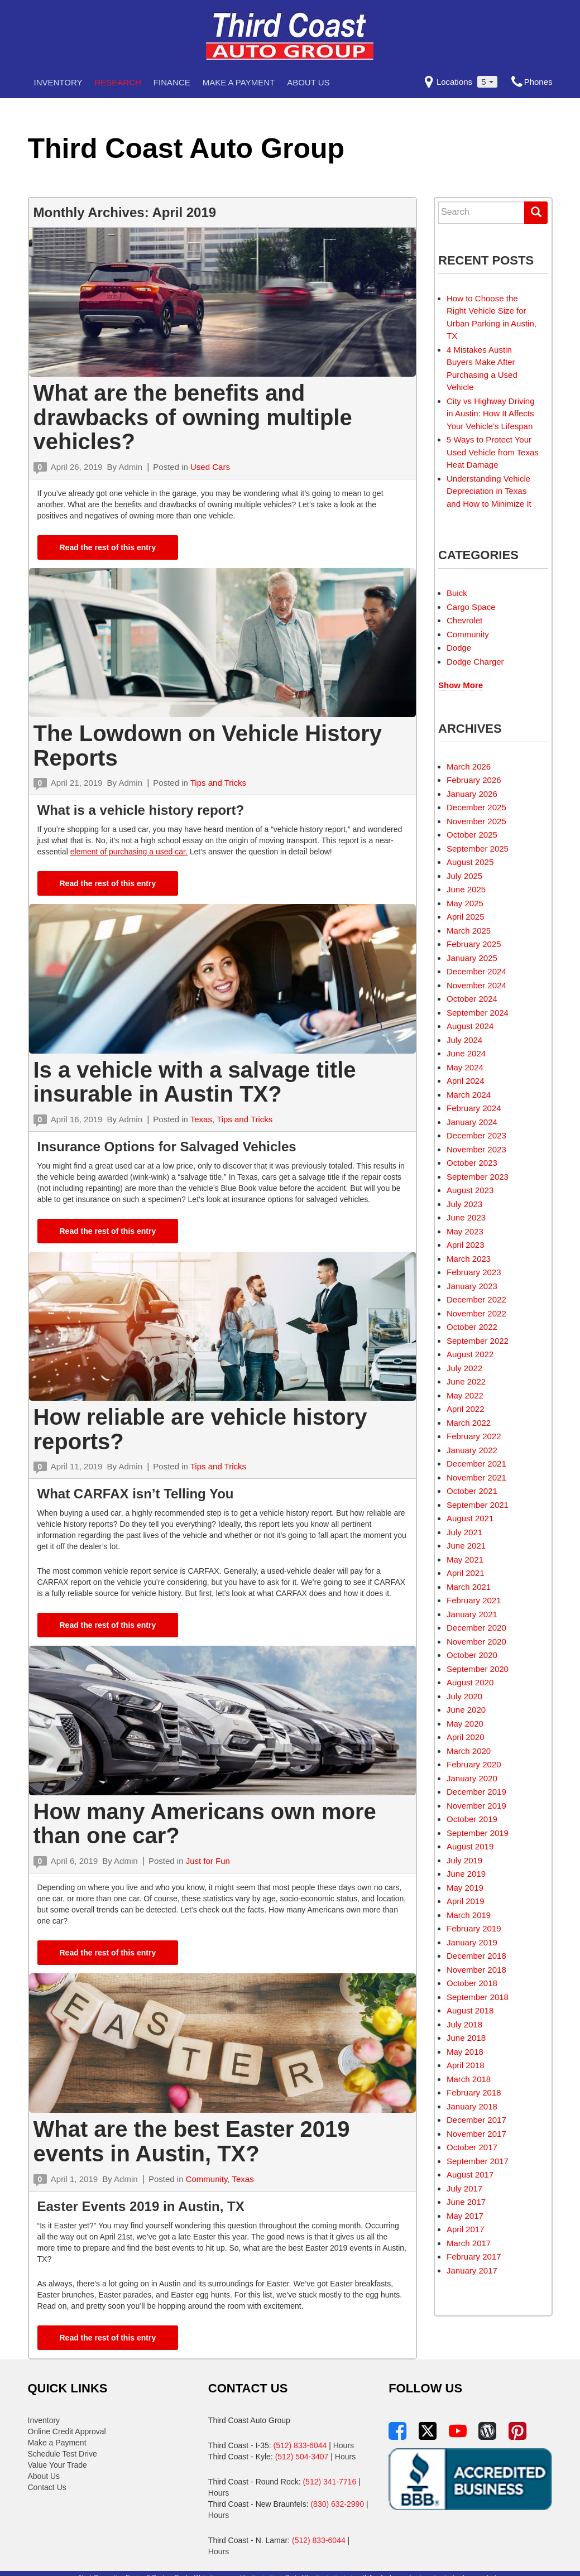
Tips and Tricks (218, 782)
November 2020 (476, 1641)
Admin (130, 467)
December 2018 (476, 1955)
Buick (457, 593)
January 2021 (472, 1614)
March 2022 (469, 1423)
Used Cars (210, 467)
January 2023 (472, 1286)
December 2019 (476, 1791)
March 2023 (469, 1258)
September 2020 (478, 1669)
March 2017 (469, 2243)
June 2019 (466, 1873)
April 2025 (466, 916)
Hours (343, 2445)
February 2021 (474, 1600)
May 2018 (465, 2051)
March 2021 (469, 1587)
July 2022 (464, 1368)
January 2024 (472, 1122)
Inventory (58, 82)
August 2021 (470, 1518)
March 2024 (469, 1094)
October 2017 (472, 2147)
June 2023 (466, 1217)
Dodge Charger (475, 661)
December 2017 (476, 2120)
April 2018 (466, 2065)
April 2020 (466, 1737)
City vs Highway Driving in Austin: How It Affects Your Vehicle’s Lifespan (491, 413)
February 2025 (474, 944)
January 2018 (472, 2106)
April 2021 (466, 1573)
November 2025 (476, 821)
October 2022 (472, 1327)
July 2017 (464, 2188)
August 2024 (470, 1026)
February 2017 (474, 2256)
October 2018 (472, 1983)
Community (207, 2179)
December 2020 (476, 1627)
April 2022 (466, 1409)
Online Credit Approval (67, 2431)
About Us (308, 82)
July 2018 (464, 2024)
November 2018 (476, 1969)
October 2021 (472, 1491)
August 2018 (470, 2010)
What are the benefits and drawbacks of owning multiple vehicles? (192, 417)
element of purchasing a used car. (129, 851)
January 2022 (472, 1450)
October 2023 (472, 1162)
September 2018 (478, 1997)
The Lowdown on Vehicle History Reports (207, 745)
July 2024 (464, 1040)
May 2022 (465, 1395)
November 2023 (476, 1149)
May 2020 (465, 1723)
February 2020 (474, 1764)
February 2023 (474, 1272)
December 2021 (476, 1463)
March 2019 (469, 1915)
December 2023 (476, 1135)
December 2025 (476, 807)
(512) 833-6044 (300, 2445)
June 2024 (466, 1053)
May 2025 (465, 903)
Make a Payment (239, 82)
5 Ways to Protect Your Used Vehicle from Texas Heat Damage (493, 452)
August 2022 (470, 1354)
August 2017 (470, 2174)
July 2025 (464, 876)
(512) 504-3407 (302, 2456)
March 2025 (469, 930)
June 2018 (466, 2037)
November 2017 (476, 2133)
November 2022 (476, 1313)
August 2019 (470, 1846)
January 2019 (472, 1942)
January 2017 (472, 2270)
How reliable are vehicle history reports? (200, 1429)
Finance (172, 82)
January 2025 (472, 958)
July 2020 (464, 1696)
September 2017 (478, 2161)
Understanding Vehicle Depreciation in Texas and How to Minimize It (489, 491)
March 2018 (469, 2079)
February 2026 (474, 780)
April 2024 (466, 1080)
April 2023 (466, 1244)
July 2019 (464, 1860)
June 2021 (466, 1545)
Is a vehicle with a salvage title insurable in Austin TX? (194, 1082)
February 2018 (474, 2092)
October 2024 (472, 998)
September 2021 (478, 1505)
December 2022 (476, 1299)
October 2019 (472, 1819)
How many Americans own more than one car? (204, 1823)
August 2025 (470, 862)
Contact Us (47, 2487)
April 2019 (466, 1901)
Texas (201, 1119)
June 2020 (466, 1709)
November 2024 (476, 985)
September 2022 (478, 1340)
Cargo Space (471, 607)
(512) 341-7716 (329, 2481)
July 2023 (464, 1204)
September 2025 (478, 848)
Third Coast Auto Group (186, 148)
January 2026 (472, 794)
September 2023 (478, 1176)
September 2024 (478, 1012)
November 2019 (476, 1805)
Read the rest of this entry (108, 547)
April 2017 (466, 2229)
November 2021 (476, 1477)
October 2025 (472, 834)
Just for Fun (208, 1861)
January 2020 (472, 1778)
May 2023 (465, 1231)
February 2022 (474, 1436)
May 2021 (465, 1559)
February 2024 (474, 1108)
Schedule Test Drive (62, 2453)
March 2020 (469, 1751)
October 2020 (472, 1655)
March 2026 (469, 766)
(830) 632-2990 (337, 2504)
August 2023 (470, 1190)
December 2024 (476, 971)
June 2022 (466, 1381)
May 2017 (465, 2216)
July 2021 (464, 1532)
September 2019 (478, 1833)
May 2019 (465, 1887)
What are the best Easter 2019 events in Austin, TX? (191, 2141)
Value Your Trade (57, 2464)
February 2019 (474, 1928)
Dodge (459, 647)
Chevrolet (464, 620)
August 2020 (470, 1682)
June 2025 (466, 889)
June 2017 (466, 2202)
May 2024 (465, 1067)
